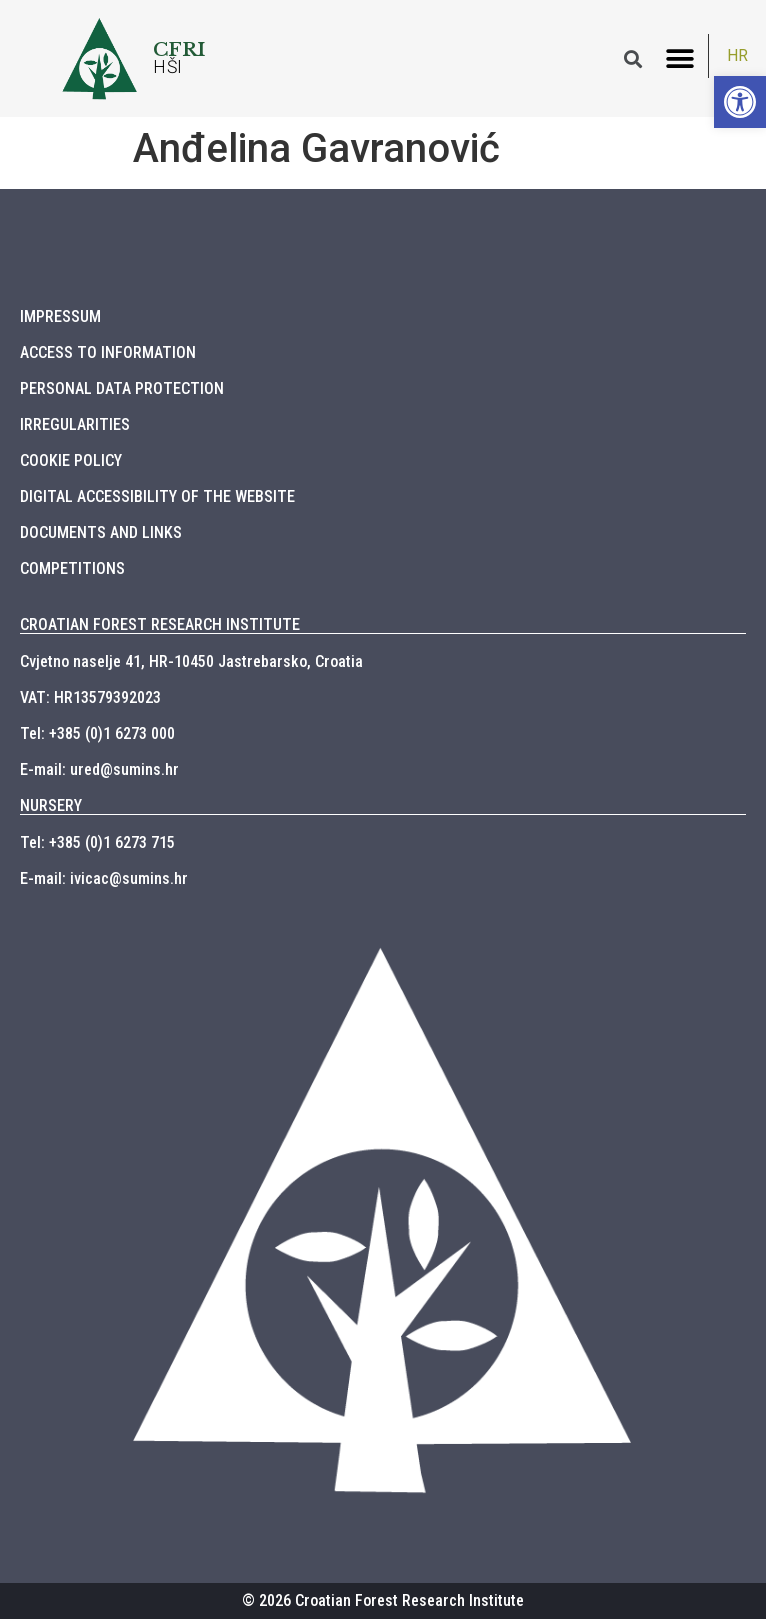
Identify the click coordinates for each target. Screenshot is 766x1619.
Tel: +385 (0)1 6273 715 (97, 842)
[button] (680, 58)
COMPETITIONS (72, 568)
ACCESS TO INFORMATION (108, 352)
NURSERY (51, 805)
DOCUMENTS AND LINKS (101, 532)
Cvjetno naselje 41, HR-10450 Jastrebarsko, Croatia (191, 661)
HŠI (168, 67)
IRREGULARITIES (75, 424)
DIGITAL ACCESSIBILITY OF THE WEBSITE (157, 496)
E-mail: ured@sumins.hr (99, 769)
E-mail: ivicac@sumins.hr (104, 878)
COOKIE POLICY (71, 460)
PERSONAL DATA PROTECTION (122, 388)
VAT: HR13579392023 (90, 697)
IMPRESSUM (60, 316)
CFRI (179, 49)
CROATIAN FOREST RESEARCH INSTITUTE (160, 624)
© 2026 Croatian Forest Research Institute (383, 1600)
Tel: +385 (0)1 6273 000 (97, 733)
